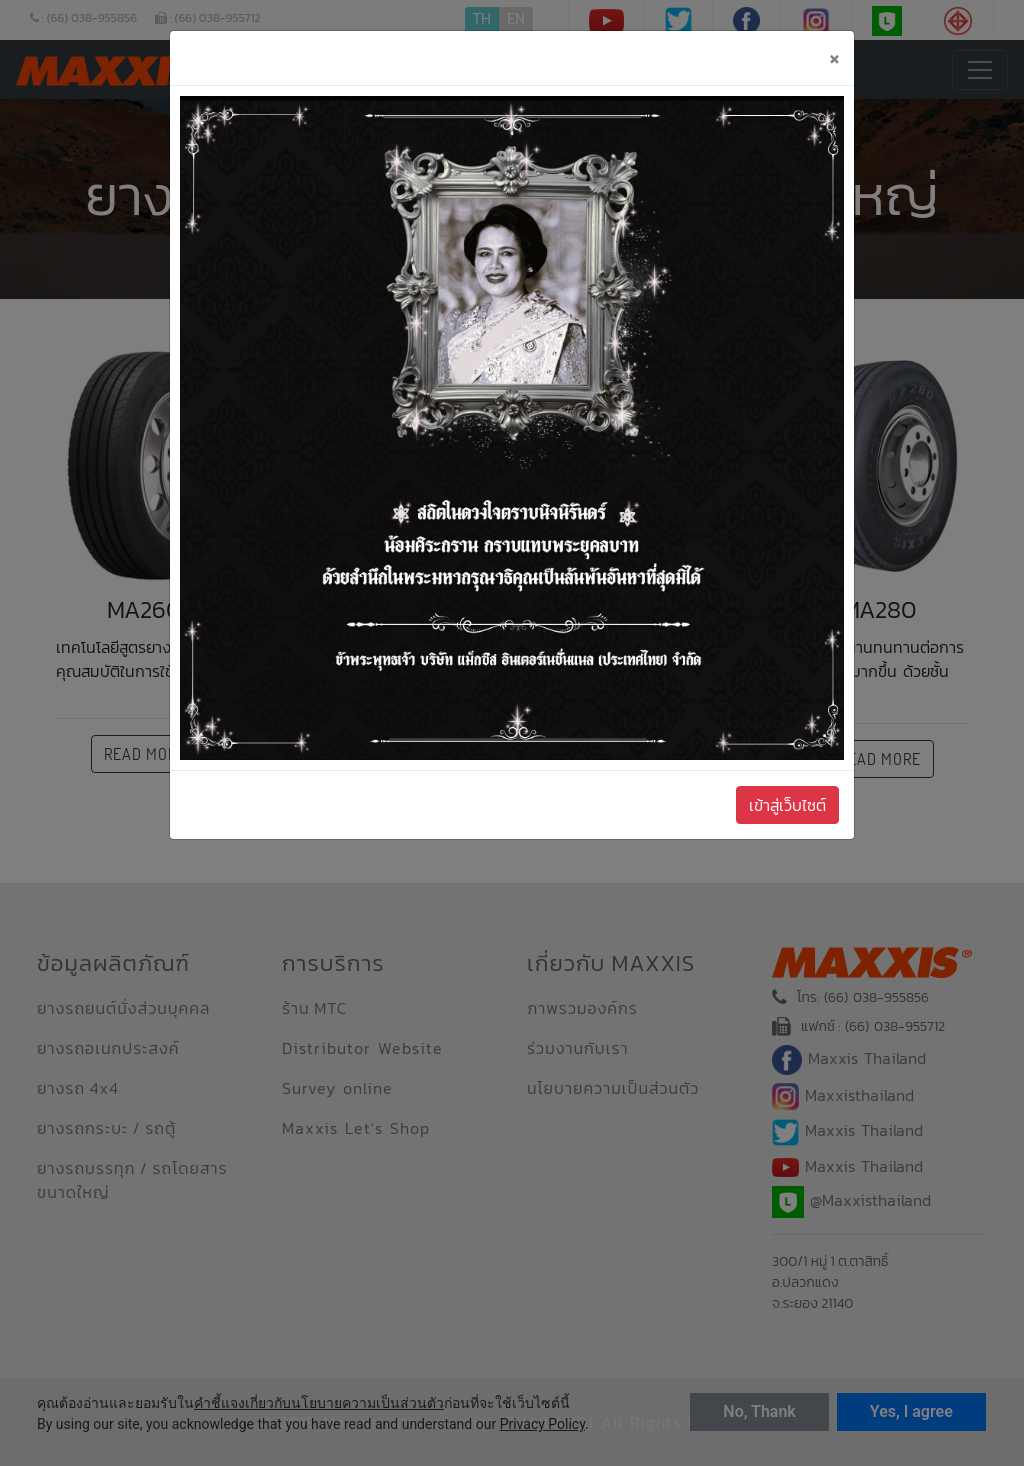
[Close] (834, 58)
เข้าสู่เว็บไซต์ (787, 805)
